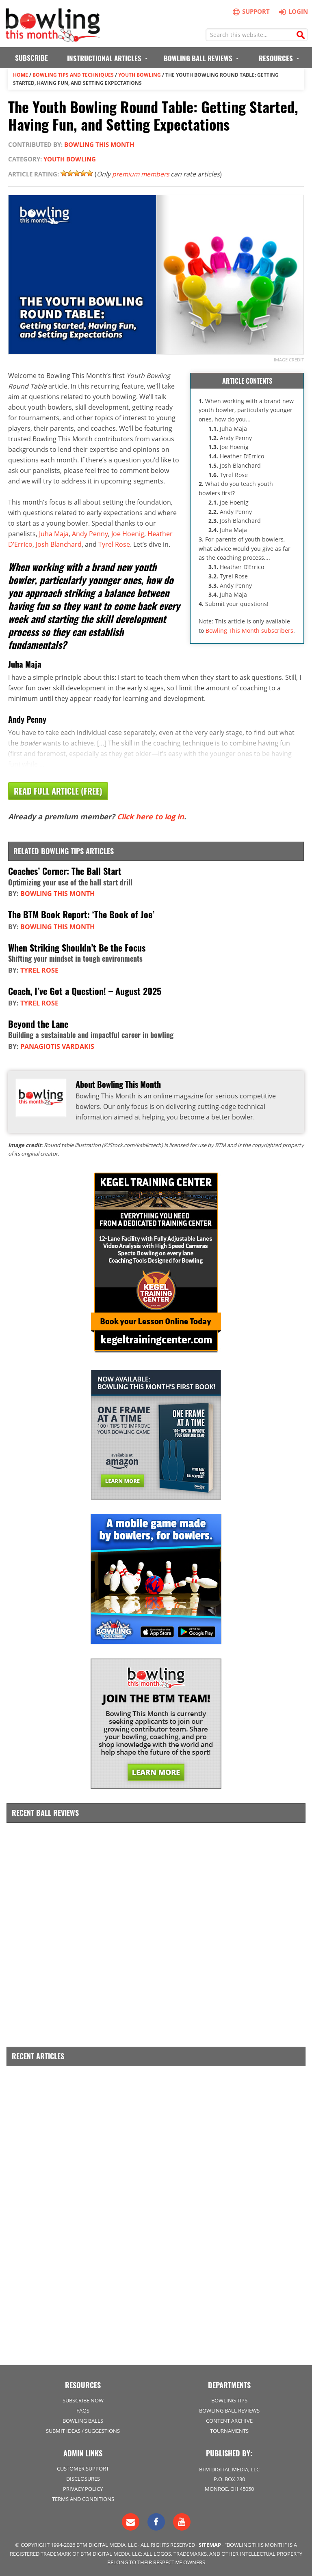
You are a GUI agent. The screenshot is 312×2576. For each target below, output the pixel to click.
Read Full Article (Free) (58, 791)
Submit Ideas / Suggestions (83, 2430)
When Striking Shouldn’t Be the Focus (76, 947)
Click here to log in (150, 816)
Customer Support (83, 2468)
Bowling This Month (99, 144)
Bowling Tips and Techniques (73, 74)
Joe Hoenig (127, 533)
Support (251, 11)
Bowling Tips (229, 2400)
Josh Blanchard (59, 543)
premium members (142, 174)
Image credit (289, 360)
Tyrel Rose (114, 543)
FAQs (82, 2410)
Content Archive (229, 2420)
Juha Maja (54, 533)
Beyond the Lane (38, 1023)
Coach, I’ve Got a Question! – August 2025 (84, 990)
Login (292, 11)
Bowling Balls (83, 2420)
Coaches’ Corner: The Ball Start (64, 870)
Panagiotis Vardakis (57, 1046)
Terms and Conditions (83, 2498)
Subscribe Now (83, 2400)
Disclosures (83, 2478)
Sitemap (210, 2544)
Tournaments (229, 2430)
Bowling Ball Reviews (229, 2410)
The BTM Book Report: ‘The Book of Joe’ (81, 914)
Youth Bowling (139, 74)
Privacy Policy (83, 2488)
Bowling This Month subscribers (249, 630)
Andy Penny (90, 533)
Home (20, 74)
